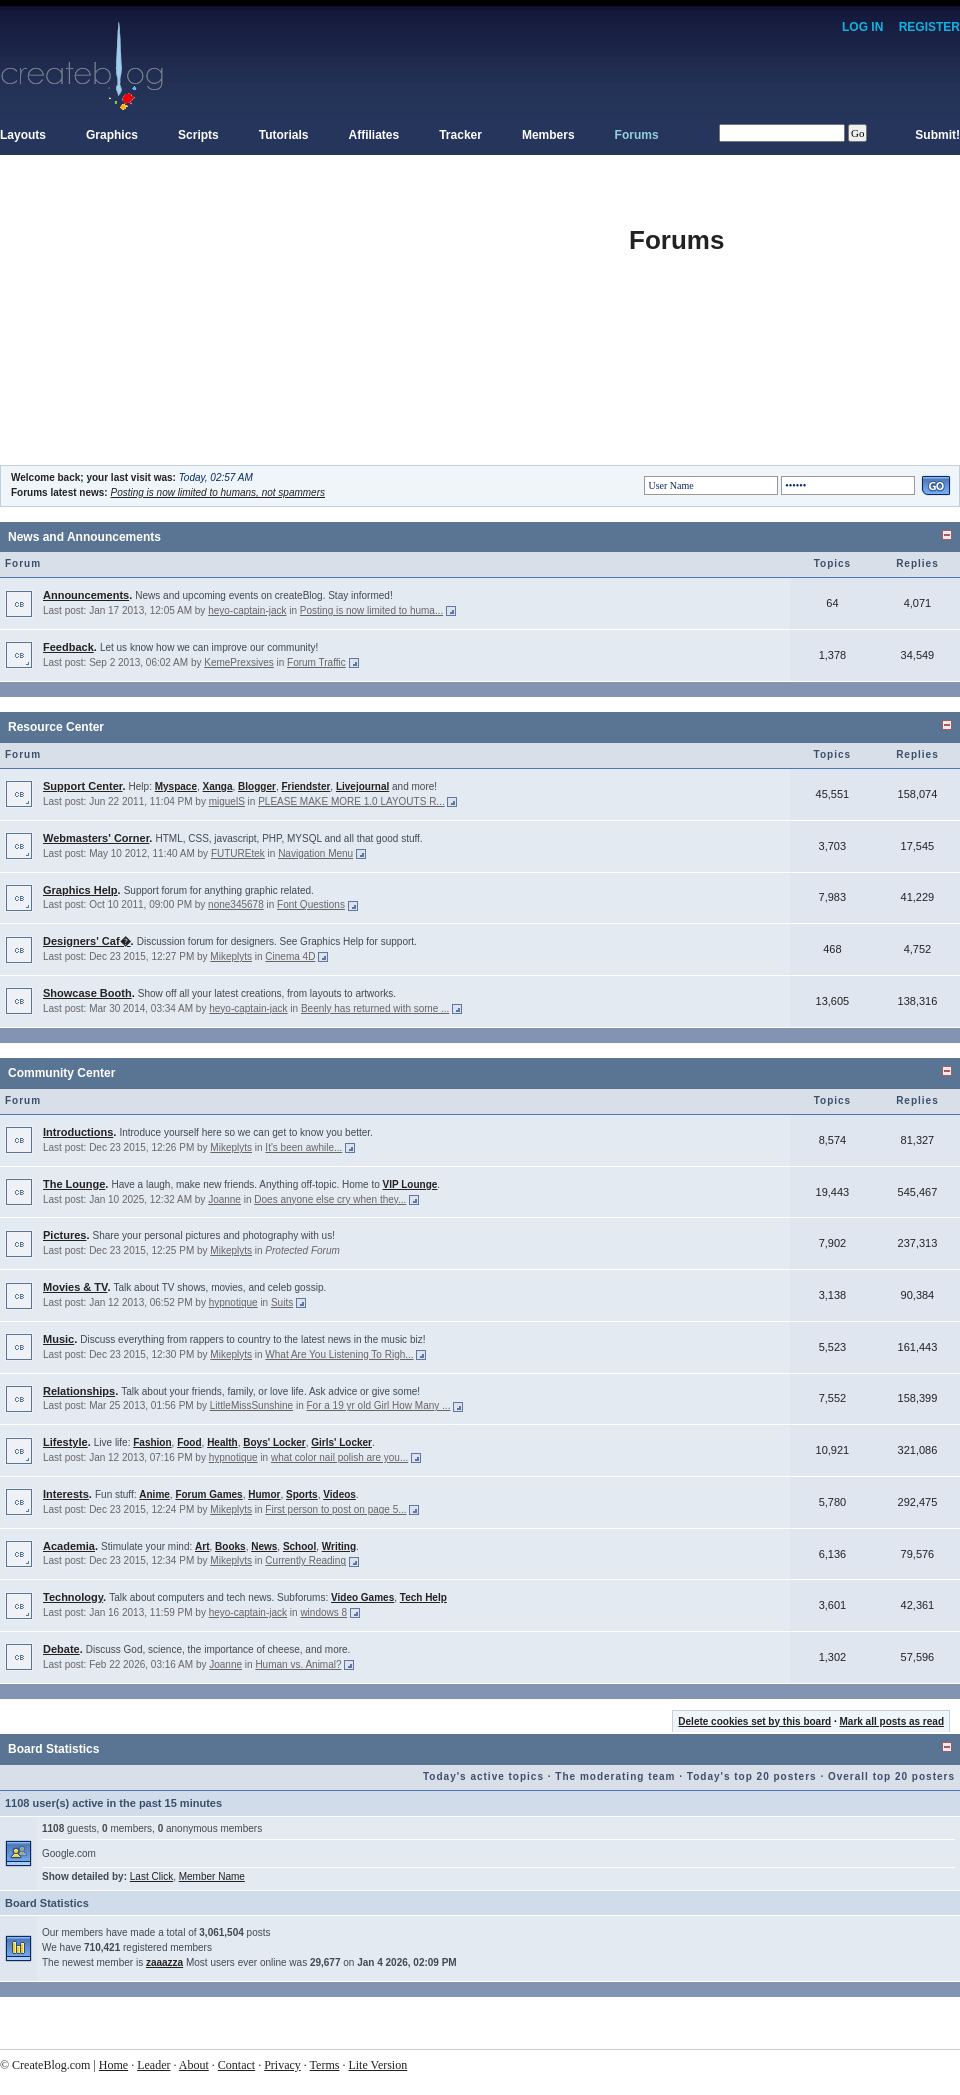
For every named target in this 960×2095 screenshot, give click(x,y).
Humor (264, 1494)
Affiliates (374, 135)
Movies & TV (75, 1287)
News (264, 1546)
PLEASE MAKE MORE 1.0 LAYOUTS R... (351, 801)
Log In (862, 27)
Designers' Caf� (87, 941)
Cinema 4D (290, 956)
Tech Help (423, 1597)
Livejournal (362, 786)
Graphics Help (80, 890)
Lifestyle (65, 1442)
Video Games (362, 1597)
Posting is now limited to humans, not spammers (217, 492)
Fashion (152, 1442)
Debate (61, 1649)
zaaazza (164, 1962)
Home (113, 2065)
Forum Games (208, 1494)
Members (548, 135)
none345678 (236, 904)
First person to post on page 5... (335, 1509)
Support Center (82, 786)
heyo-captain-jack (247, 610)
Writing (339, 1546)
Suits (282, 1302)
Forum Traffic (316, 662)
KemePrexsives (238, 662)
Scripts (198, 135)
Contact (236, 2065)
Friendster (305, 786)
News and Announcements (84, 537)
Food (189, 1442)
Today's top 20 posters (752, 1776)
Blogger (257, 786)
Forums (637, 135)
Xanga (218, 786)
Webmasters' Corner (96, 838)
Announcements (86, 595)
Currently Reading (305, 1560)
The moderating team (615, 1776)
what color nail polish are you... (339, 1457)
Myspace (176, 786)
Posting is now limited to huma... (371, 610)
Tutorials (284, 135)
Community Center (61, 1073)
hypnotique (233, 1302)
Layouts (23, 135)
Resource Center (56, 727)
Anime (154, 1494)
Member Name (212, 1876)
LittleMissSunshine (251, 1405)
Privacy (282, 2065)
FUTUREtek (238, 853)
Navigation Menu (315, 853)
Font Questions (311, 904)
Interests (66, 1494)
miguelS (227, 801)
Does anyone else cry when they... (330, 1199)
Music (58, 1339)
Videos (339, 1494)
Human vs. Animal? (298, 1664)
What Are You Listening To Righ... (339, 1354)
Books (230, 1546)
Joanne (224, 1199)
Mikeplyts (231, 956)
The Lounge (74, 1184)
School (299, 1546)
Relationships (79, 1391)
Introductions (78, 1132)
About (194, 2065)
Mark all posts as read (892, 1721)
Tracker (460, 135)
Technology (73, 1597)
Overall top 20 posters (891, 1776)
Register (929, 27)
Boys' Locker (274, 1442)
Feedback (68, 647)
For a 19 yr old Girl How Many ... (378, 1405)
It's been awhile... (303, 1147)
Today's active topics (483, 1776)
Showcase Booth (87, 993)
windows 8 (323, 1612)
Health (222, 1442)
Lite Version (377, 2065)
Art (202, 1546)
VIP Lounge (410, 1184)
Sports (302, 1494)
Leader (153, 2065)
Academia (69, 1546)
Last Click (151, 1876)
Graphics (112, 135)
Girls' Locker (341, 1442)
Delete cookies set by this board (754, 1721)
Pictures (64, 1235)
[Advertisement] (314, 325)
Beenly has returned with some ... (375, 1008)
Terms (325, 2065)
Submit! (937, 135)
